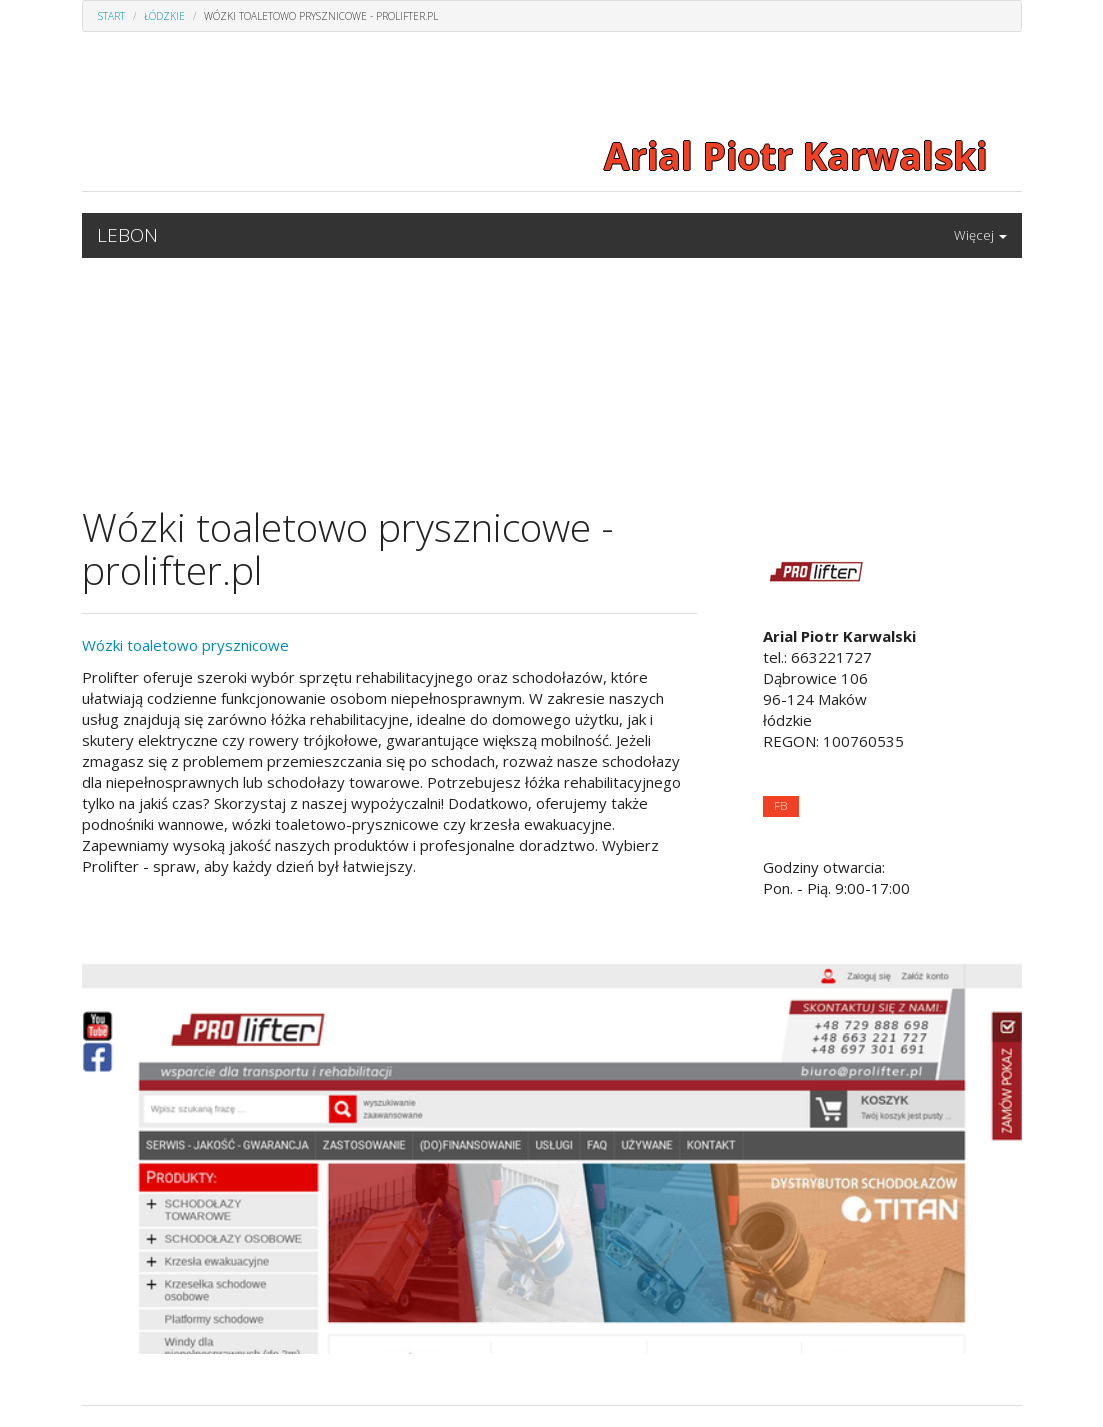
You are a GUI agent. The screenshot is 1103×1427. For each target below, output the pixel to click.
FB (780, 805)
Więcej (980, 235)
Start (111, 16)
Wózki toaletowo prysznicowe (185, 645)
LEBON (127, 235)
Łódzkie (164, 16)
